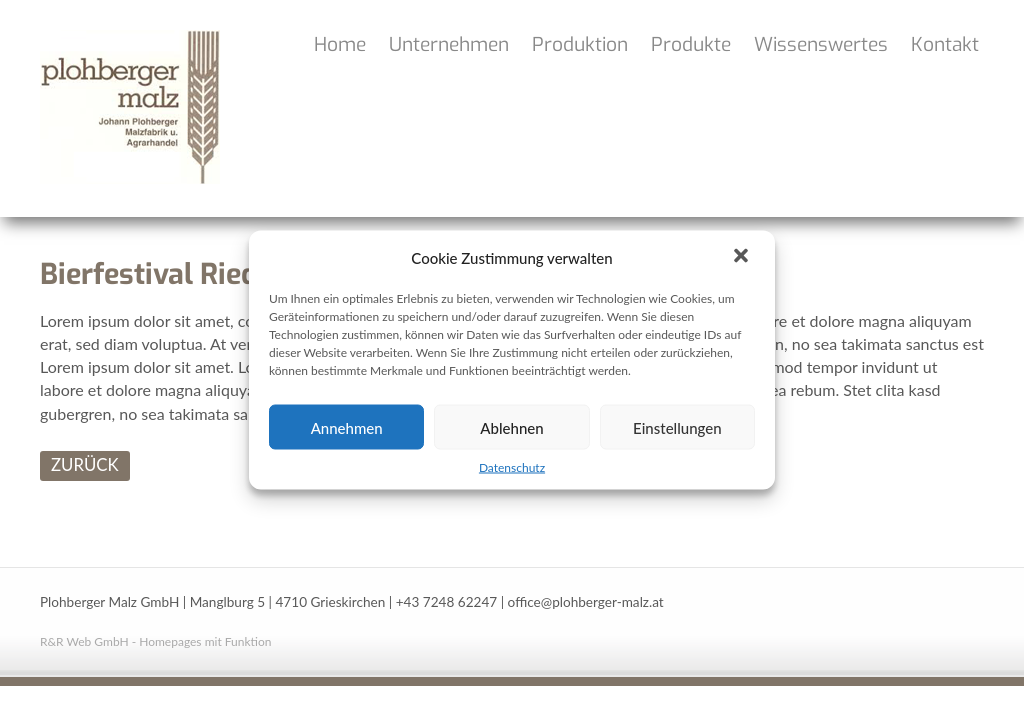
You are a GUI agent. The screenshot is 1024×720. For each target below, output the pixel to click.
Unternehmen (449, 44)
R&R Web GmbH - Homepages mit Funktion (155, 641)
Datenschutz (512, 467)
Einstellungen (677, 427)
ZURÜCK (85, 464)
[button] (743, 258)
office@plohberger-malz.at (586, 602)
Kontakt (945, 44)
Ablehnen (511, 427)
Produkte (691, 44)
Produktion (580, 44)
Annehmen (347, 427)
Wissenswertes (821, 44)
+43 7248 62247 (447, 602)
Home (340, 44)
